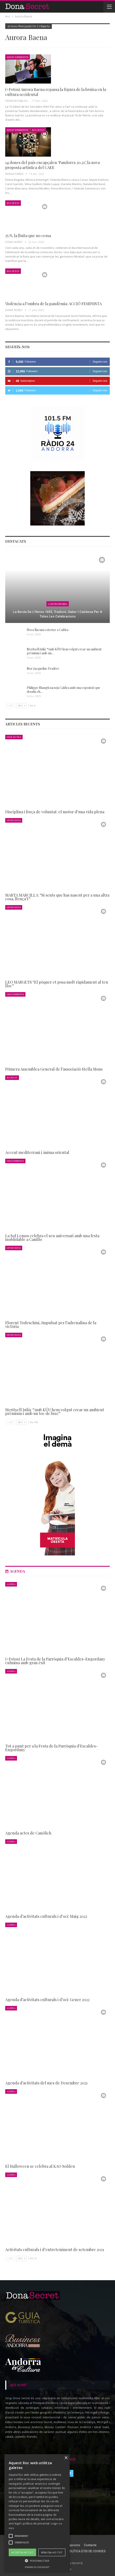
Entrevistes (14, 820)
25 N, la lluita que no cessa (28, 235)
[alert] (37, 2513)
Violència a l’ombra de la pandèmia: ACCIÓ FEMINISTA (53, 303)
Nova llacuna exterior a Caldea (47, 630)
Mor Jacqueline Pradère (43, 668)
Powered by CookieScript (37, 2567)
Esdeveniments (17, 57)
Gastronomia (57, 604)
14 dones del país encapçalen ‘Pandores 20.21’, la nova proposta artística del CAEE (52, 165)
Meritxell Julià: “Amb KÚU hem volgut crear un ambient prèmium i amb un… (64, 651)
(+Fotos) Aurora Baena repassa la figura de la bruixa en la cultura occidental (55, 92)
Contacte (90, 2545)
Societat (38, 130)
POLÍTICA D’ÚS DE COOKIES (87, 2551)
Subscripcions (69, 2545)
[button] (37, 2560)
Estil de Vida (14, 736)
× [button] (66, 2458)
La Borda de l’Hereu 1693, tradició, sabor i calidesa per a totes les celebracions (57, 614)
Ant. (10, 705)
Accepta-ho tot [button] (22, 2552)
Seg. (21, 705)
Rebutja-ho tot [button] (52, 2552)
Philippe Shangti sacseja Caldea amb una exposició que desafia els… (63, 690)
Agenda (11, 1584)
